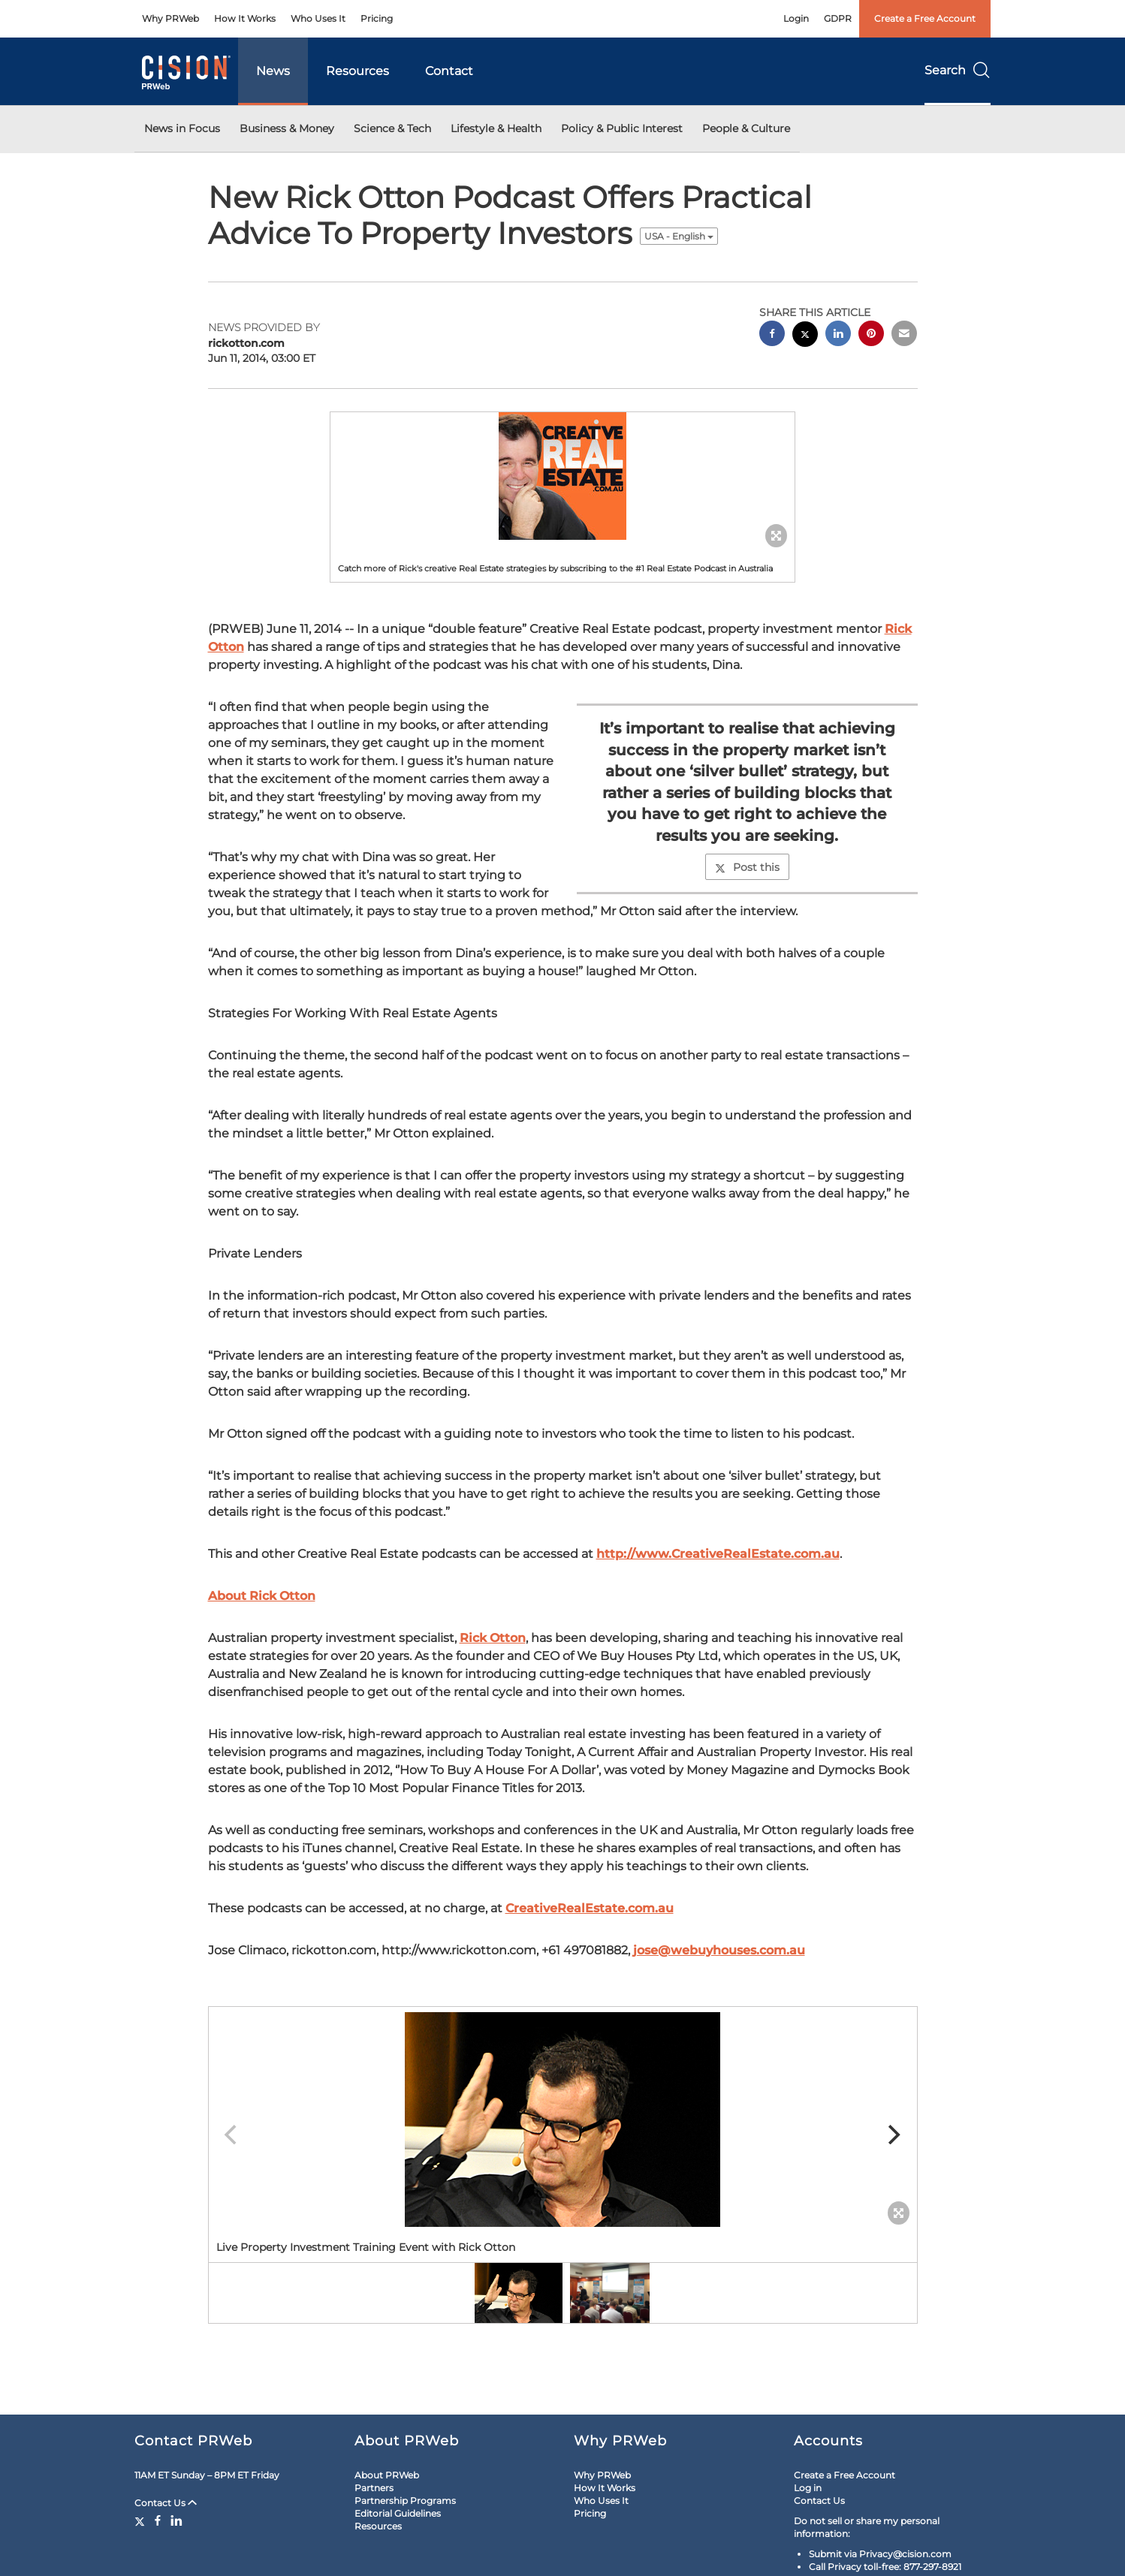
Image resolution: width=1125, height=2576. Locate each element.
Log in (808, 2487)
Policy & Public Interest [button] (622, 128)
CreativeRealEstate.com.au (589, 1908)
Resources (357, 71)
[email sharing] (904, 335)
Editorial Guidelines (397, 2513)
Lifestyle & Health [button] (496, 128)
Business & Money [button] (287, 128)
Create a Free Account (925, 18)
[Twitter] (141, 2520)
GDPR (838, 18)
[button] (562, 476)
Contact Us (165, 2502)
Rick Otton (493, 1638)
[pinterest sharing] (871, 335)
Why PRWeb (170, 18)
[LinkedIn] (176, 2520)
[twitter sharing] (805, 336)
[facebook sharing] (772, 335)
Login (796, 18)
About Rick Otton (261, 1596)
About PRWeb (386, 2475)
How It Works (245, 18)
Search (957, 70)
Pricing (376, 18)
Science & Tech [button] (392, 128)
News (273, 71)
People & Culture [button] (746, 128)
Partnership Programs (405, 2500)
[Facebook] (157, 2520)
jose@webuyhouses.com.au (719, 1950)
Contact (449, 71)
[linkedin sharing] (838, 335)
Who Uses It (318, 18)
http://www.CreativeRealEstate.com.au (718, 1554)
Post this (747, 867)
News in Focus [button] (182, 128)
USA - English (678, 236)
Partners (374, 2487)
